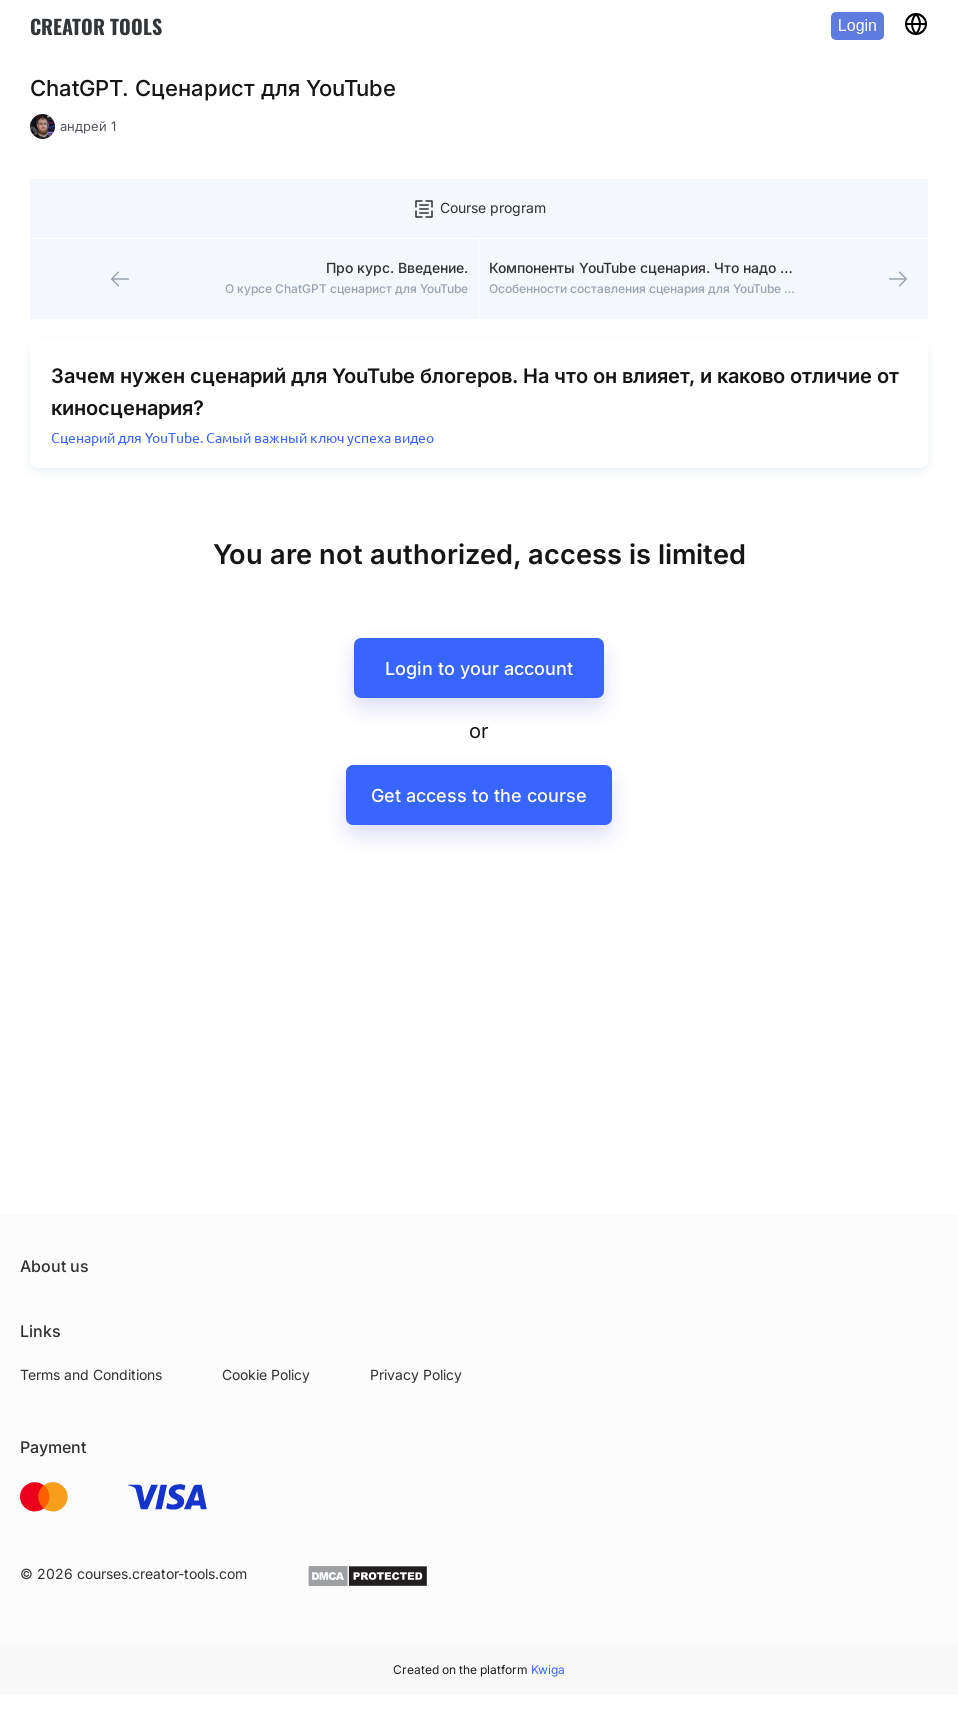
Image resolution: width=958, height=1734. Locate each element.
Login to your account (479, 668)
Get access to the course (479, 795)
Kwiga (548, 1669)
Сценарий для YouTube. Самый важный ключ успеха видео (242, 438)
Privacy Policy (416, 1374)
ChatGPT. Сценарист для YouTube (213, 88)
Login (857, 25)
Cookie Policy (266, 1374)
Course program (479, 209)
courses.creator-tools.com (162, 1573)
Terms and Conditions (91, 1374)
